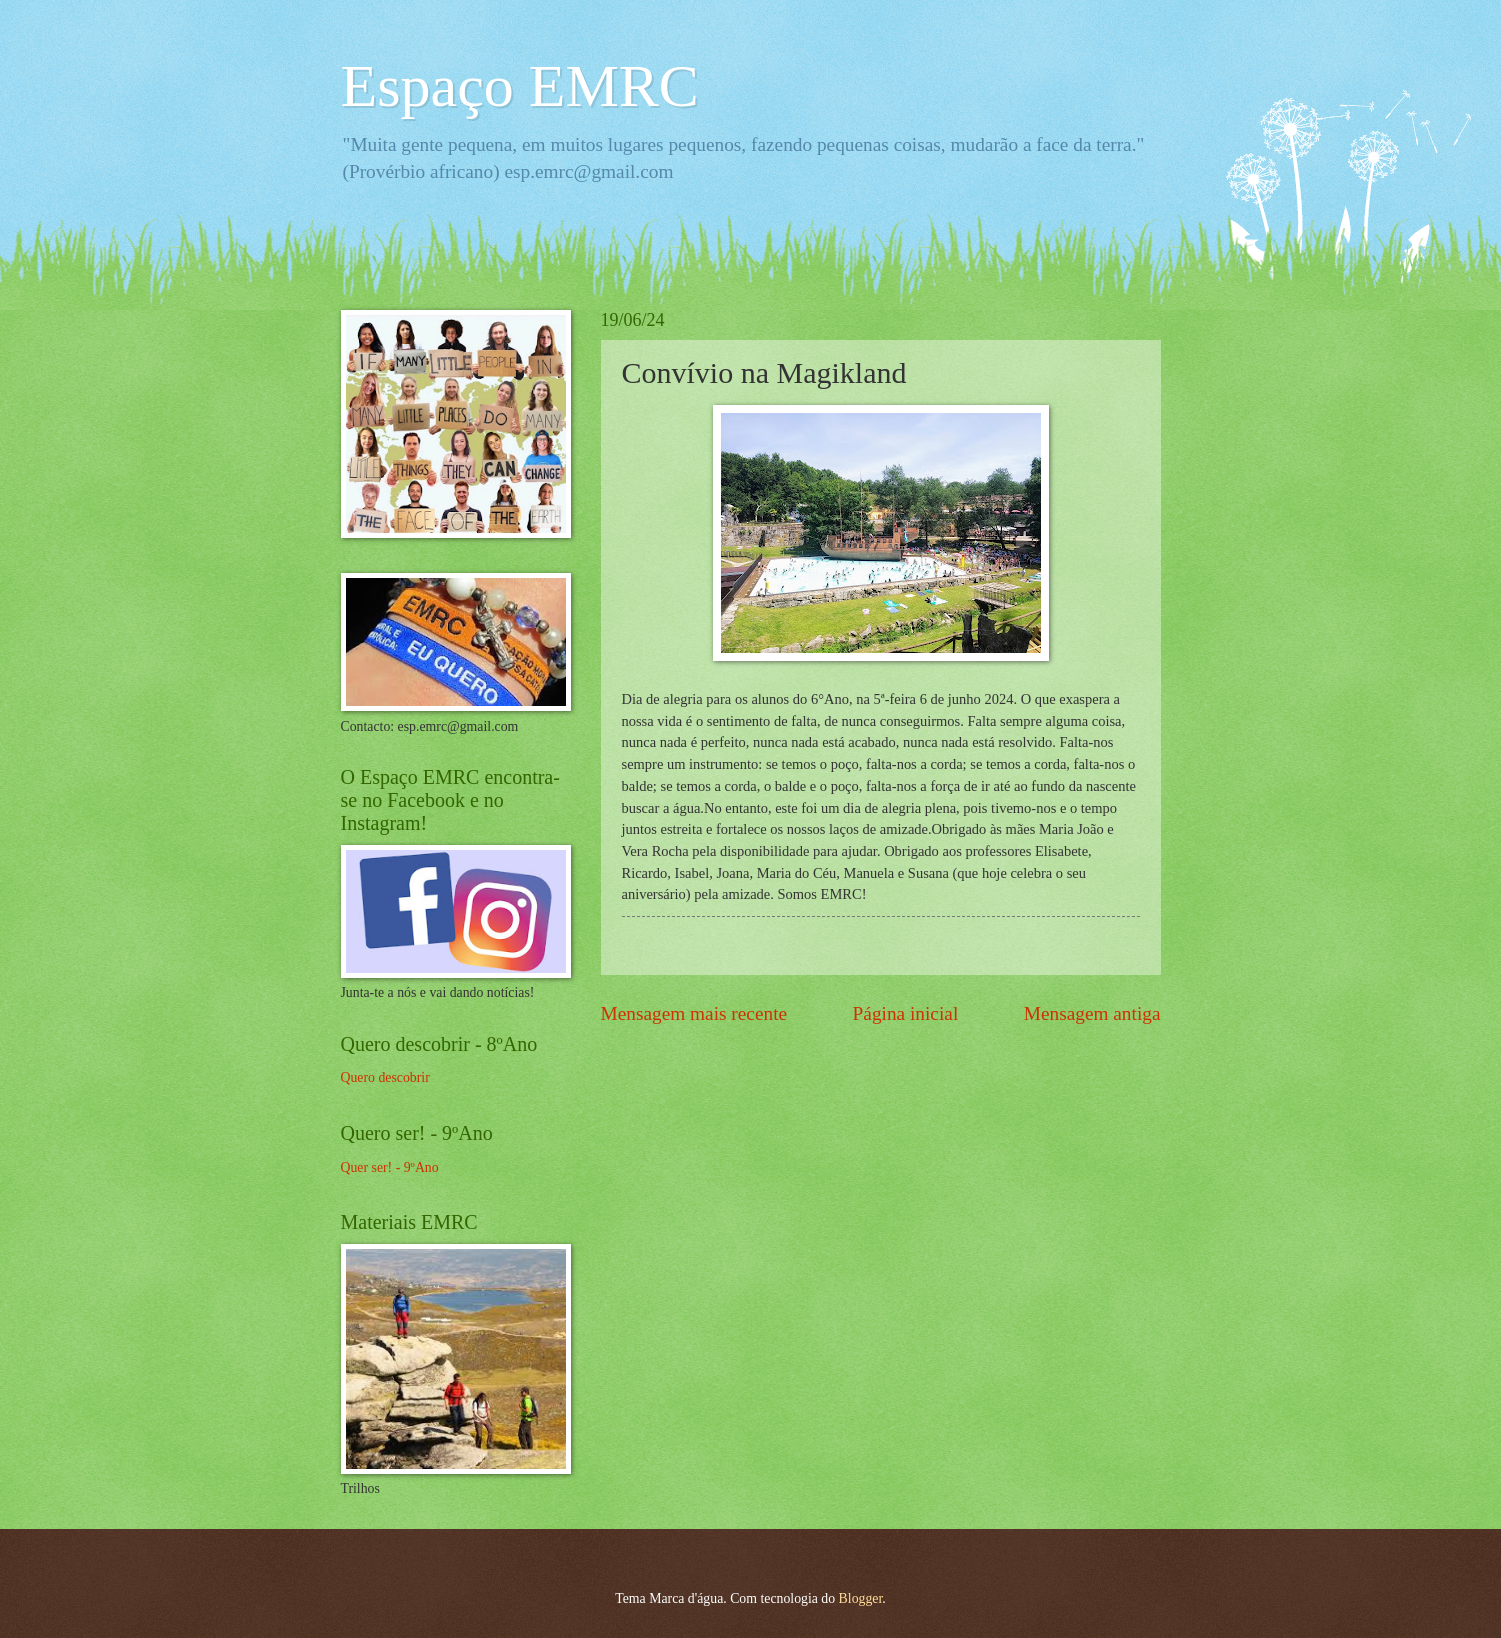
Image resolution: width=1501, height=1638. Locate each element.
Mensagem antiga (1092, 1013)
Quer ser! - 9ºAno (390, 1167)
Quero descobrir (385, 1077)
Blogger (861, 1598)
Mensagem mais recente (694, 1013)
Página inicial (906, 1013)
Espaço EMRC (520, 86)
